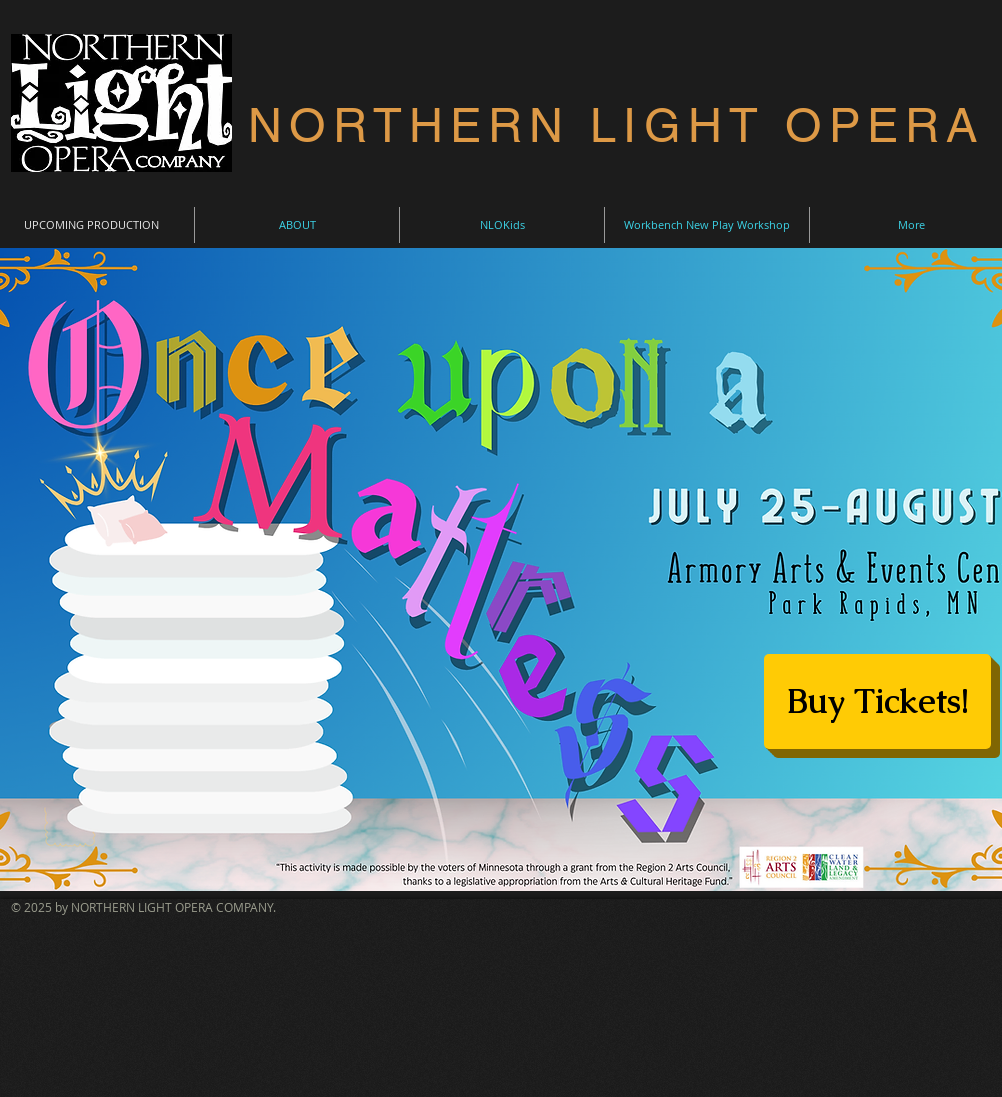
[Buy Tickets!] (877, 701)
